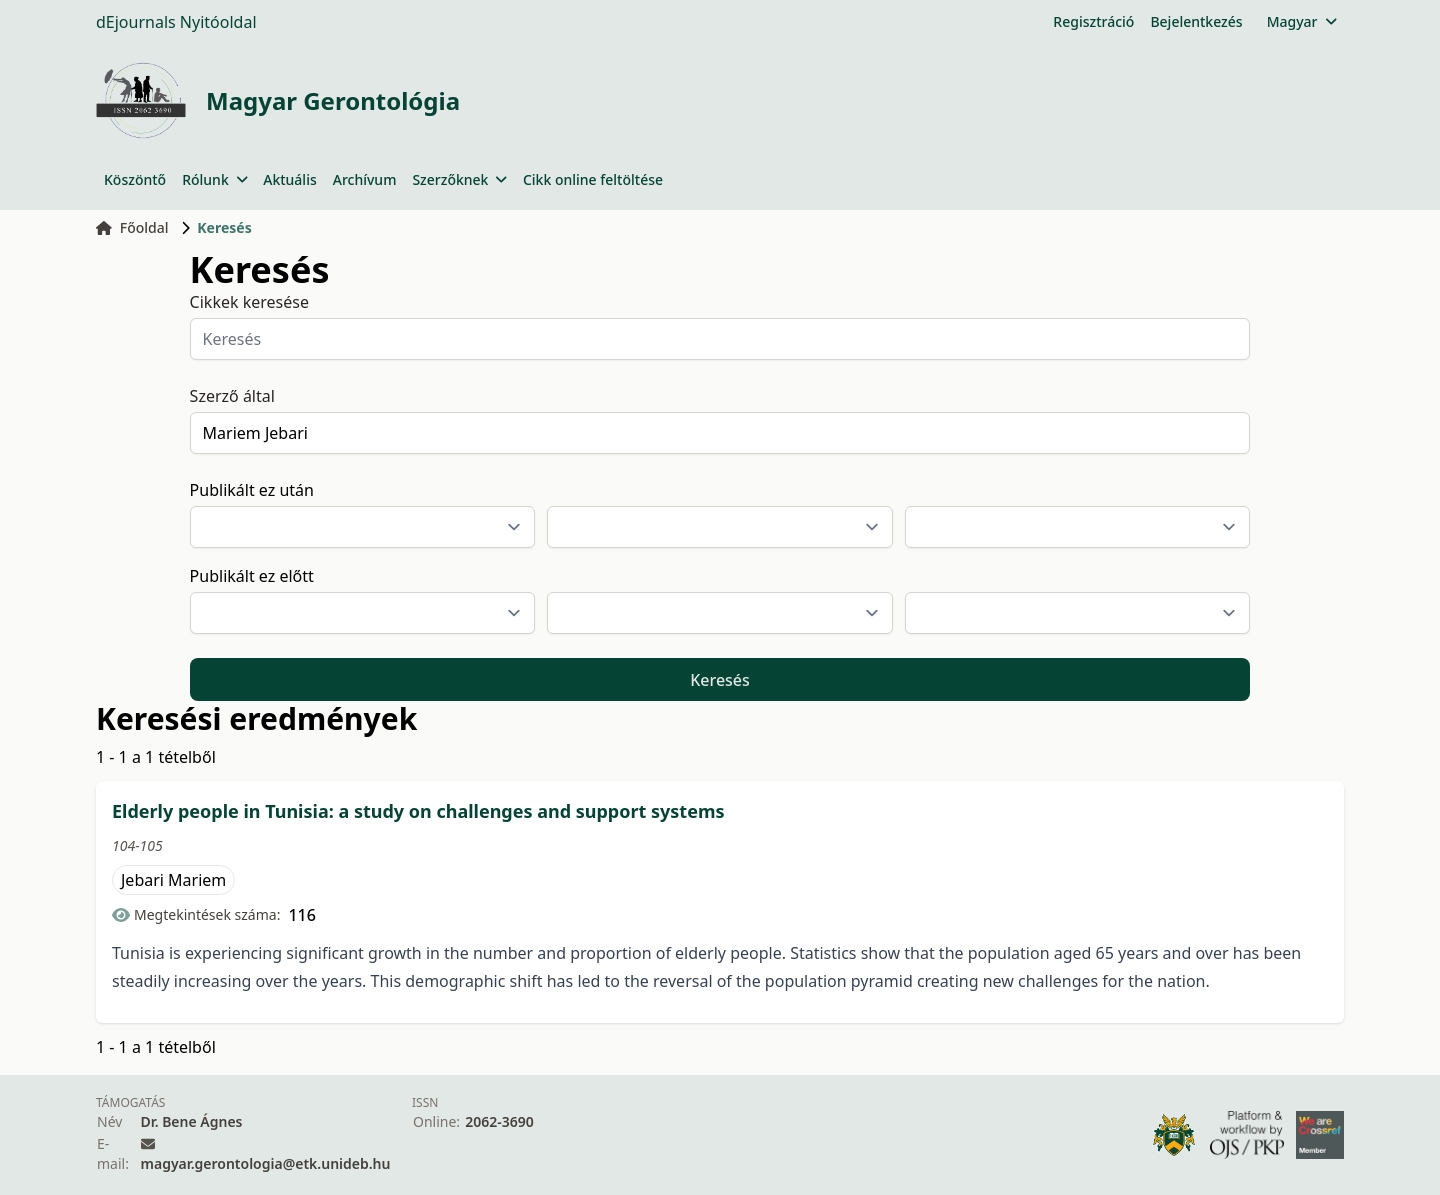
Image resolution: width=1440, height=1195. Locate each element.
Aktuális (290, 179)
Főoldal (132, 227)
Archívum (365, 179)
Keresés (720, 680)
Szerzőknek (459, 179)
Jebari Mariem (173, 880)
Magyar (1301, 21)
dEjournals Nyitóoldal (176, 22)
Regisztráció (1093, 21)
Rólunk (214, 179)
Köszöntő (135, 179)
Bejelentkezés (1196, 21)
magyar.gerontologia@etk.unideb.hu (266, 1163)
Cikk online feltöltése (593, 179)
